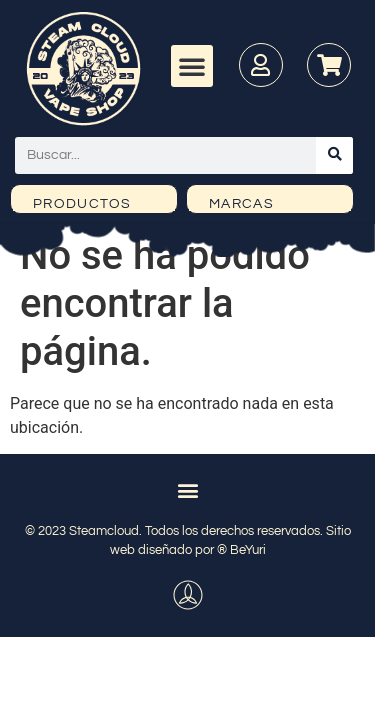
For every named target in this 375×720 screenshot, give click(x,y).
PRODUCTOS (82, 204)
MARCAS (241, 204)
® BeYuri (241, 550)
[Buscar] (334, 155)
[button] (192, 66)
